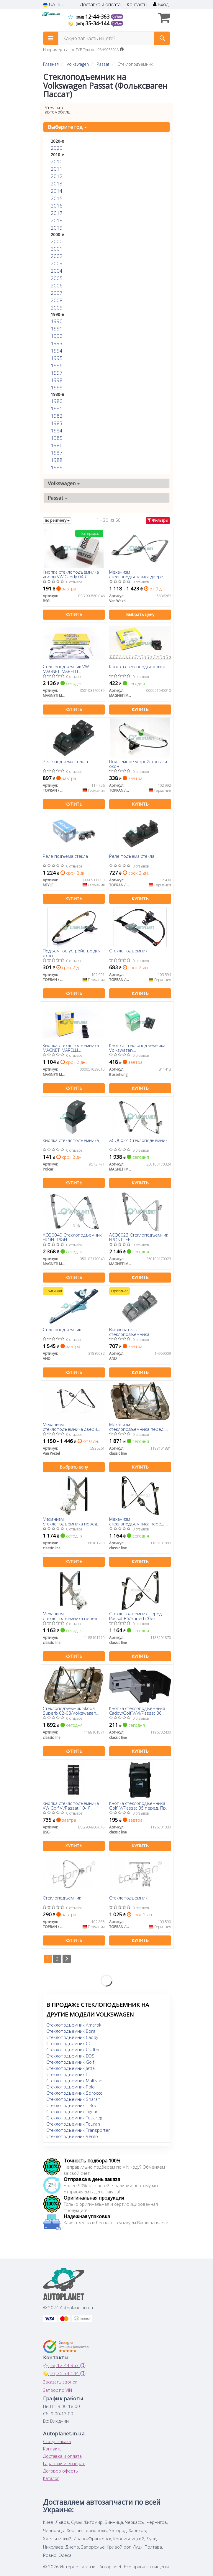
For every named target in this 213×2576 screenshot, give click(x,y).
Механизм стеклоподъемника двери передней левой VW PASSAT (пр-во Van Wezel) (72, 1426)
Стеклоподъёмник (62, 1898)
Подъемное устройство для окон (138, 763)
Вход (160, 4)
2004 (57, 270)
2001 (57, 248)
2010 (57, 161)
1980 (57, 401)
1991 (57, 328)
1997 (57, 372)
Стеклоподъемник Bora (70, 2031)
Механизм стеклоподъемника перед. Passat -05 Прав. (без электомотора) (137, 1521)
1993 (57, 343)
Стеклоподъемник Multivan (74, 2080)
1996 (57, 365)
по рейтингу (57, 520)
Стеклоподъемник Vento (72, 2136)
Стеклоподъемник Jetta (70, 2068)
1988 (57, 460)
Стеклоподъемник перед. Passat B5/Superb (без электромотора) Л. (136, 1615)
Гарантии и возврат (64, 2463)
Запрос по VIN (57, 2390)
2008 (57, 300)
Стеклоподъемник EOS (70, 2056)
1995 (57, 358)
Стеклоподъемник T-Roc (71, 2105)
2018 (57, 220)
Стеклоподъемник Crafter (73, 2049)
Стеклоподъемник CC (68, 2043)
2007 (57, 292)
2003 (57, 263)
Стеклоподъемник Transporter (78, 2130)
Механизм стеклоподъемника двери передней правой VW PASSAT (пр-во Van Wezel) (140, 574)
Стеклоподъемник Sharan (73, 2099)
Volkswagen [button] (64, 483)
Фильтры (158, 520)
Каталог (51, 2478)
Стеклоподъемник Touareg (74, 2118)
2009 (57, 307)
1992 (57, 336)
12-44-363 (89, 16)
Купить (73, 614)
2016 (57, 205)
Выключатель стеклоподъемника (129, 1331)
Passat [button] (57, 497)
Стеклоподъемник (128, 951)
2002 (57, 256)
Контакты (137, 4)
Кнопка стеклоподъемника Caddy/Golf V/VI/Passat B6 (137, 1710)
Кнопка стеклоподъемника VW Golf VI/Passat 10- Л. (71, 1805)
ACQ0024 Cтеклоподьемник (138, 1140)
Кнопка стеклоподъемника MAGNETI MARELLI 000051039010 (71, 1047)
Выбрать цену (140, 614)
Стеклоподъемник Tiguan (72, 2111)
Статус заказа (57, 2441)
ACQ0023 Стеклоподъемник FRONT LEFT (138, 1237)
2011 (57, 168)
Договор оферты (60, 2471)
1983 (57, 423)
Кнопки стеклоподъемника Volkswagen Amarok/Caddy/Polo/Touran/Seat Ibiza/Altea (140, 1047)
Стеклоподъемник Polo (70, 2087)
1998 (57, 380)
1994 (57, 350)
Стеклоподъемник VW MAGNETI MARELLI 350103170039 (66, 668)
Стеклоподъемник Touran (73, 2124)
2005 (57, 278)
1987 (57, 452)
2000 (57, 241)
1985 (57, 437)
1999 (57, 387)
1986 (57, 445)
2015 (57, 198)
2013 (57, 183)
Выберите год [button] (67, 127)
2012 (57, 176)
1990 (57, 321)
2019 (57, 227)
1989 (57, 467)
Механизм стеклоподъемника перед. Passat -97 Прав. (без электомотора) (70, 1521)
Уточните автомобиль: (58, 110)
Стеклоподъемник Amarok (73, 2025)
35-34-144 (89, 23)
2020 (57, 147)
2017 (57, 213)
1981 (57, 408)
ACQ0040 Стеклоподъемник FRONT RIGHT (72, 1237)
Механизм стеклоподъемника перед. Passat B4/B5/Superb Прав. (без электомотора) (137, 1426)
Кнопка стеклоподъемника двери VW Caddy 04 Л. (71, 574)
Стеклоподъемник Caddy (72, 2037)
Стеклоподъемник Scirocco (74, 2093)
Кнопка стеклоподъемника (137, 666)
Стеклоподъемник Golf (70, 2062)
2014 (57, 190)
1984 (57, 430)
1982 (57, 415)
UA (49, 4)
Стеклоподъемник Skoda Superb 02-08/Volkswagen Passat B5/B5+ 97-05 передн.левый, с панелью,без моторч (69, 1710)
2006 (57, 285)
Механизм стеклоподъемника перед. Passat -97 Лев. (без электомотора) (70, 1615)
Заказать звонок (60, 2382)
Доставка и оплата (100, 4)
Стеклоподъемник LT (68, 2074)
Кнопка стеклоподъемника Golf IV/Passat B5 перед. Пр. (138, 1805)
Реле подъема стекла (65, 761)
